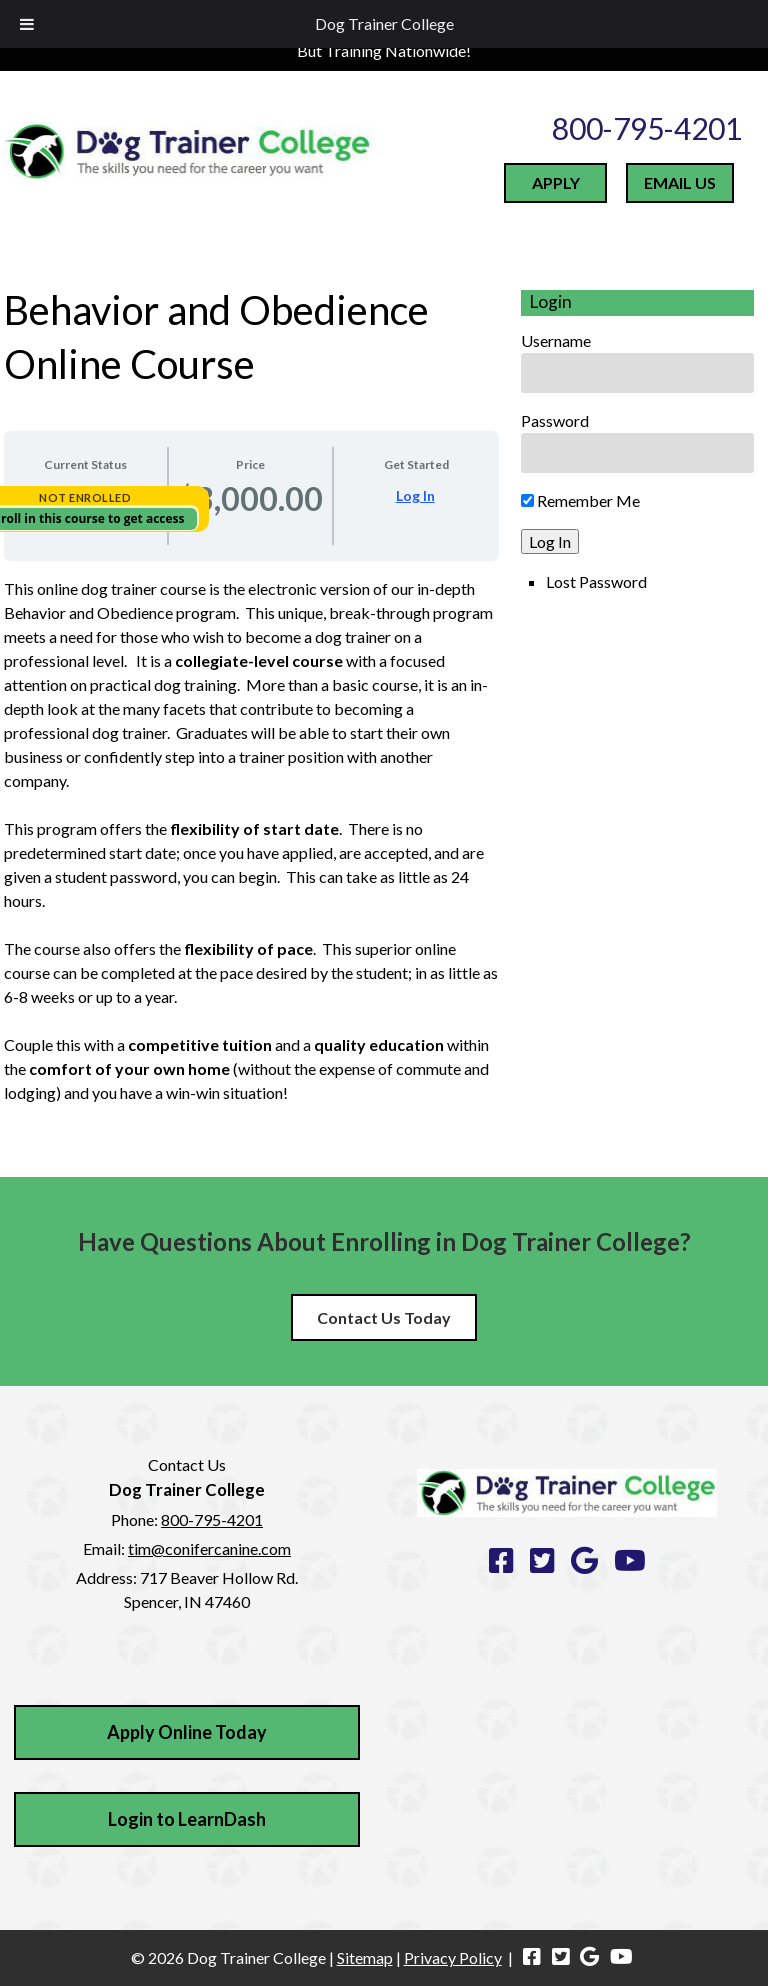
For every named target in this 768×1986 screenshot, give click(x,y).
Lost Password (596, 581)
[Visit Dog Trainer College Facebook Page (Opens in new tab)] (532, 1957)
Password (555, 420)
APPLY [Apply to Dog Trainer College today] (556, 182)
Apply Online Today (187, 1732)
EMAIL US (680, 182)
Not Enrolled (85, 497)
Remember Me (580, 500)
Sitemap (365, 1957)
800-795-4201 (647, 128)
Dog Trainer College (384, 23)
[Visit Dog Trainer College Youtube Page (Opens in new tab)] (621, 1957)
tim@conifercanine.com (209, 1548)
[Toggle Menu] (27, 24)
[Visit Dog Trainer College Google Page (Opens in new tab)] (590, 1957)
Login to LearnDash (187, 1819)
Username (556, 340)
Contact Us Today (384, 1317)
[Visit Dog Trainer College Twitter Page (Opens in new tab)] (561, 1957)
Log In (415, 495)
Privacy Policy (453, 1957)
